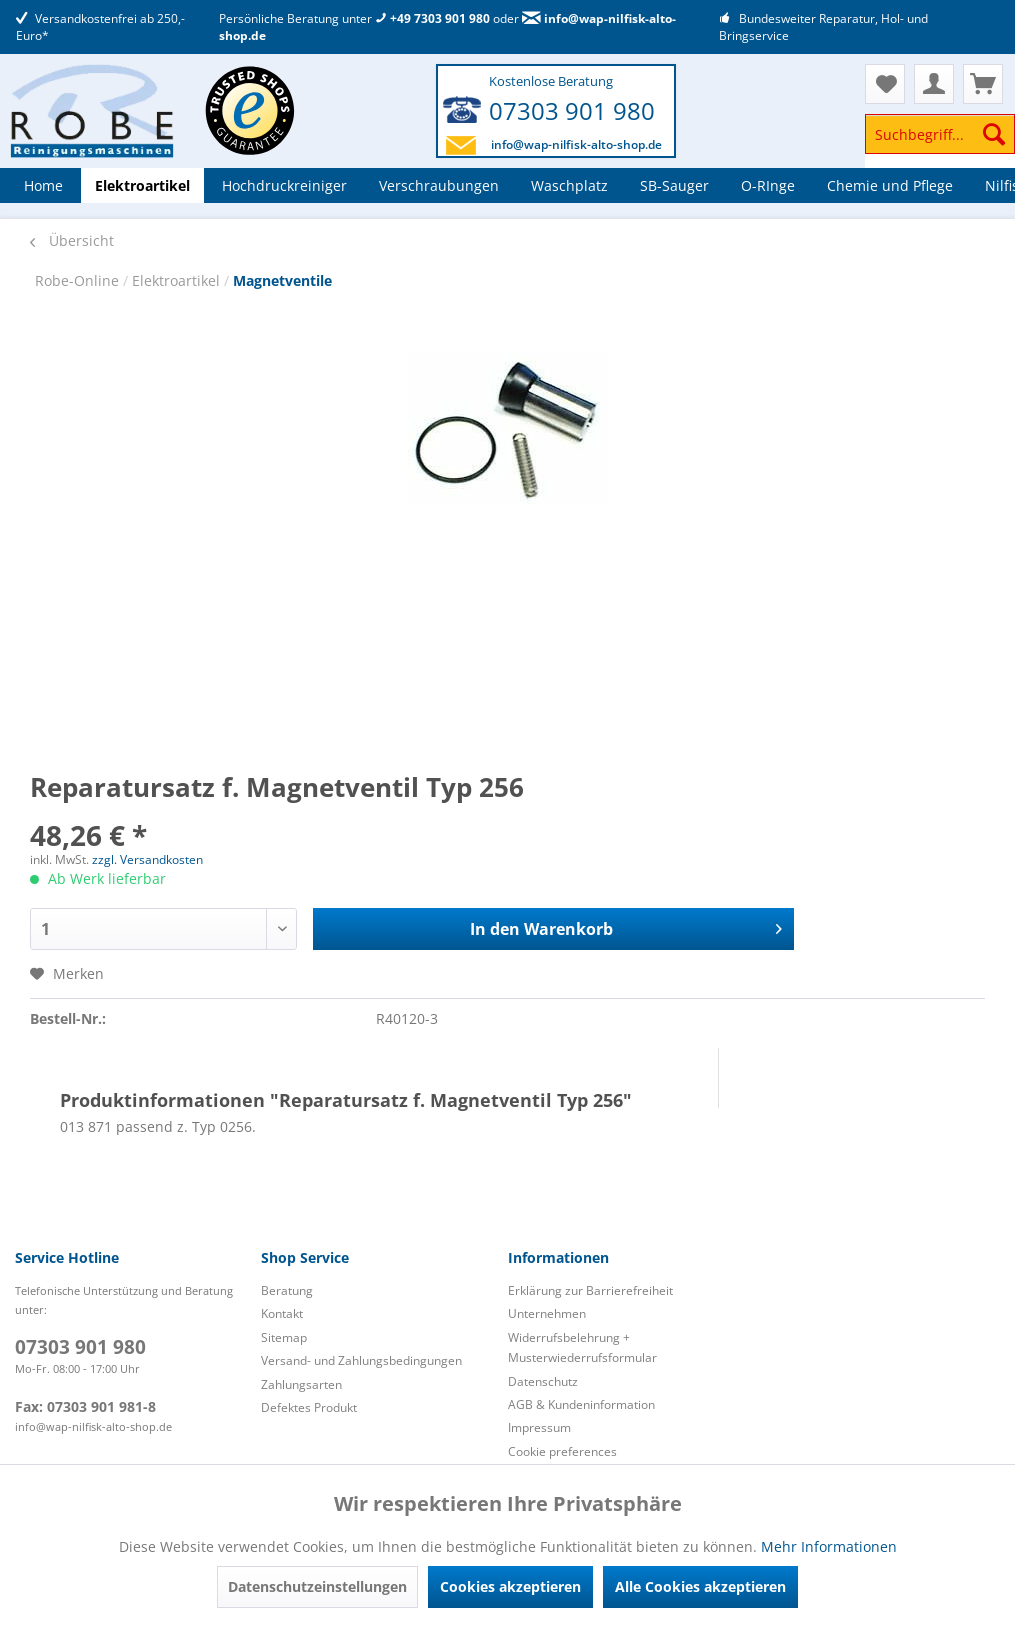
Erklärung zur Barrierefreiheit (590, 1290)
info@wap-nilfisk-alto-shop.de (576, 144)
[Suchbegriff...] (940, 134)
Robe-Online (79, 280)
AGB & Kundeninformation (581, 1404)
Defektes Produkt (309, 1407)
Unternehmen (547, 1313)
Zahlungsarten (301, 1384)
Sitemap (284, 1337)
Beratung (287, 1290)
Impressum (539, 1427)
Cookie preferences (562, 1451)
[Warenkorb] (983, 84)
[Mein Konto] (934, 84)
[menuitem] (940, 143)
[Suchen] (994, 134)
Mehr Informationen (829, 1546)
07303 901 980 (572, 110)
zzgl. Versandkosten (147, 859)
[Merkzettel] (885, 84)
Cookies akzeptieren (510, 1586)
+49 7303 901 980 (432, 18)
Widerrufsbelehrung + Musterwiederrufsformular (582, 1347)
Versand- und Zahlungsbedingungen (361, 1360)
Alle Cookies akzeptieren (700, 1586)
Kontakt (282, 1313)
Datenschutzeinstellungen (317, 1586)
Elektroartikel (178, 280)
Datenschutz (543, 1381)
